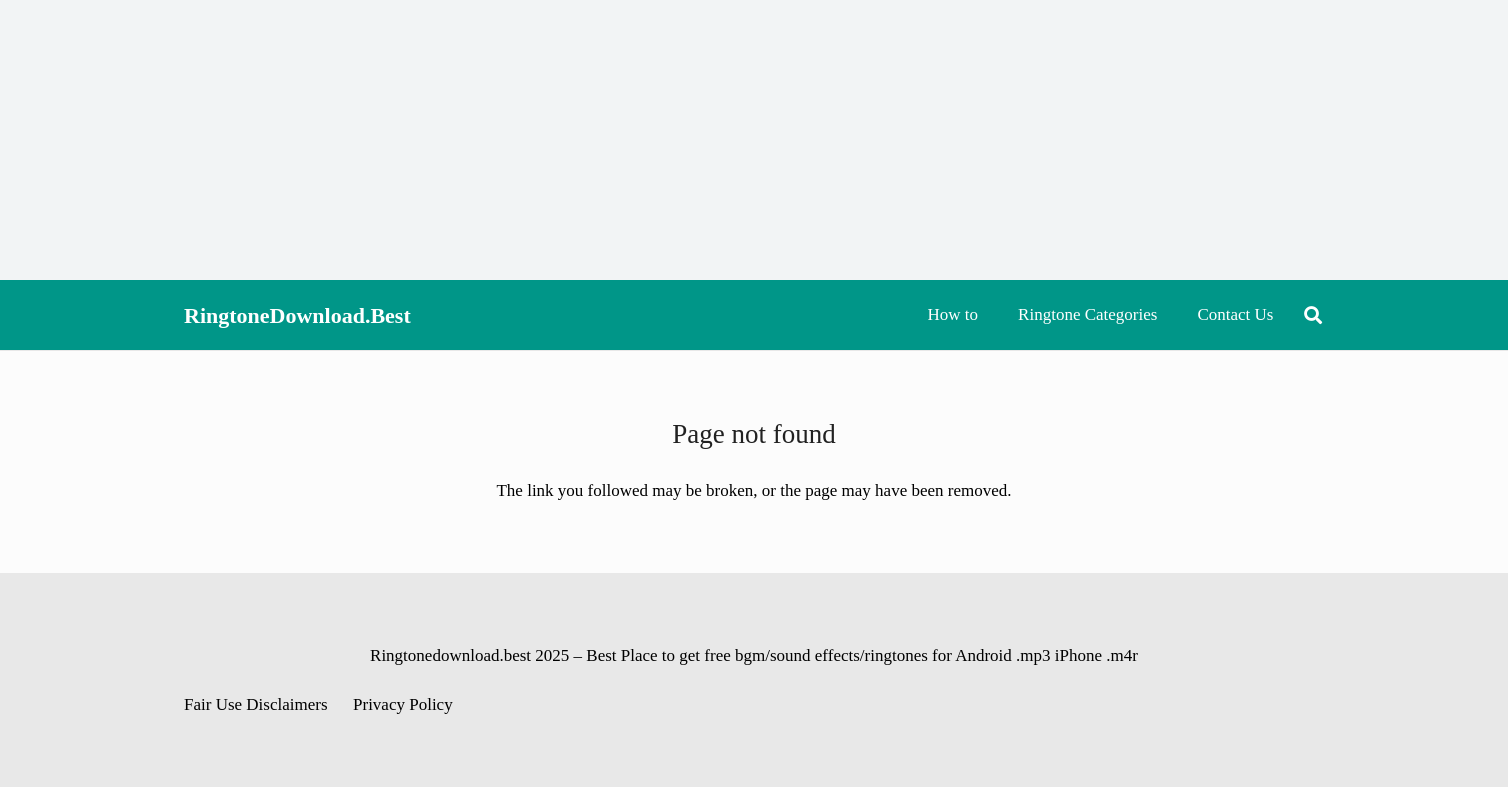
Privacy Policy (403, 704)
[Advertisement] (754, 140)
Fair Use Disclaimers (256, 704)
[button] (1313, 315)
